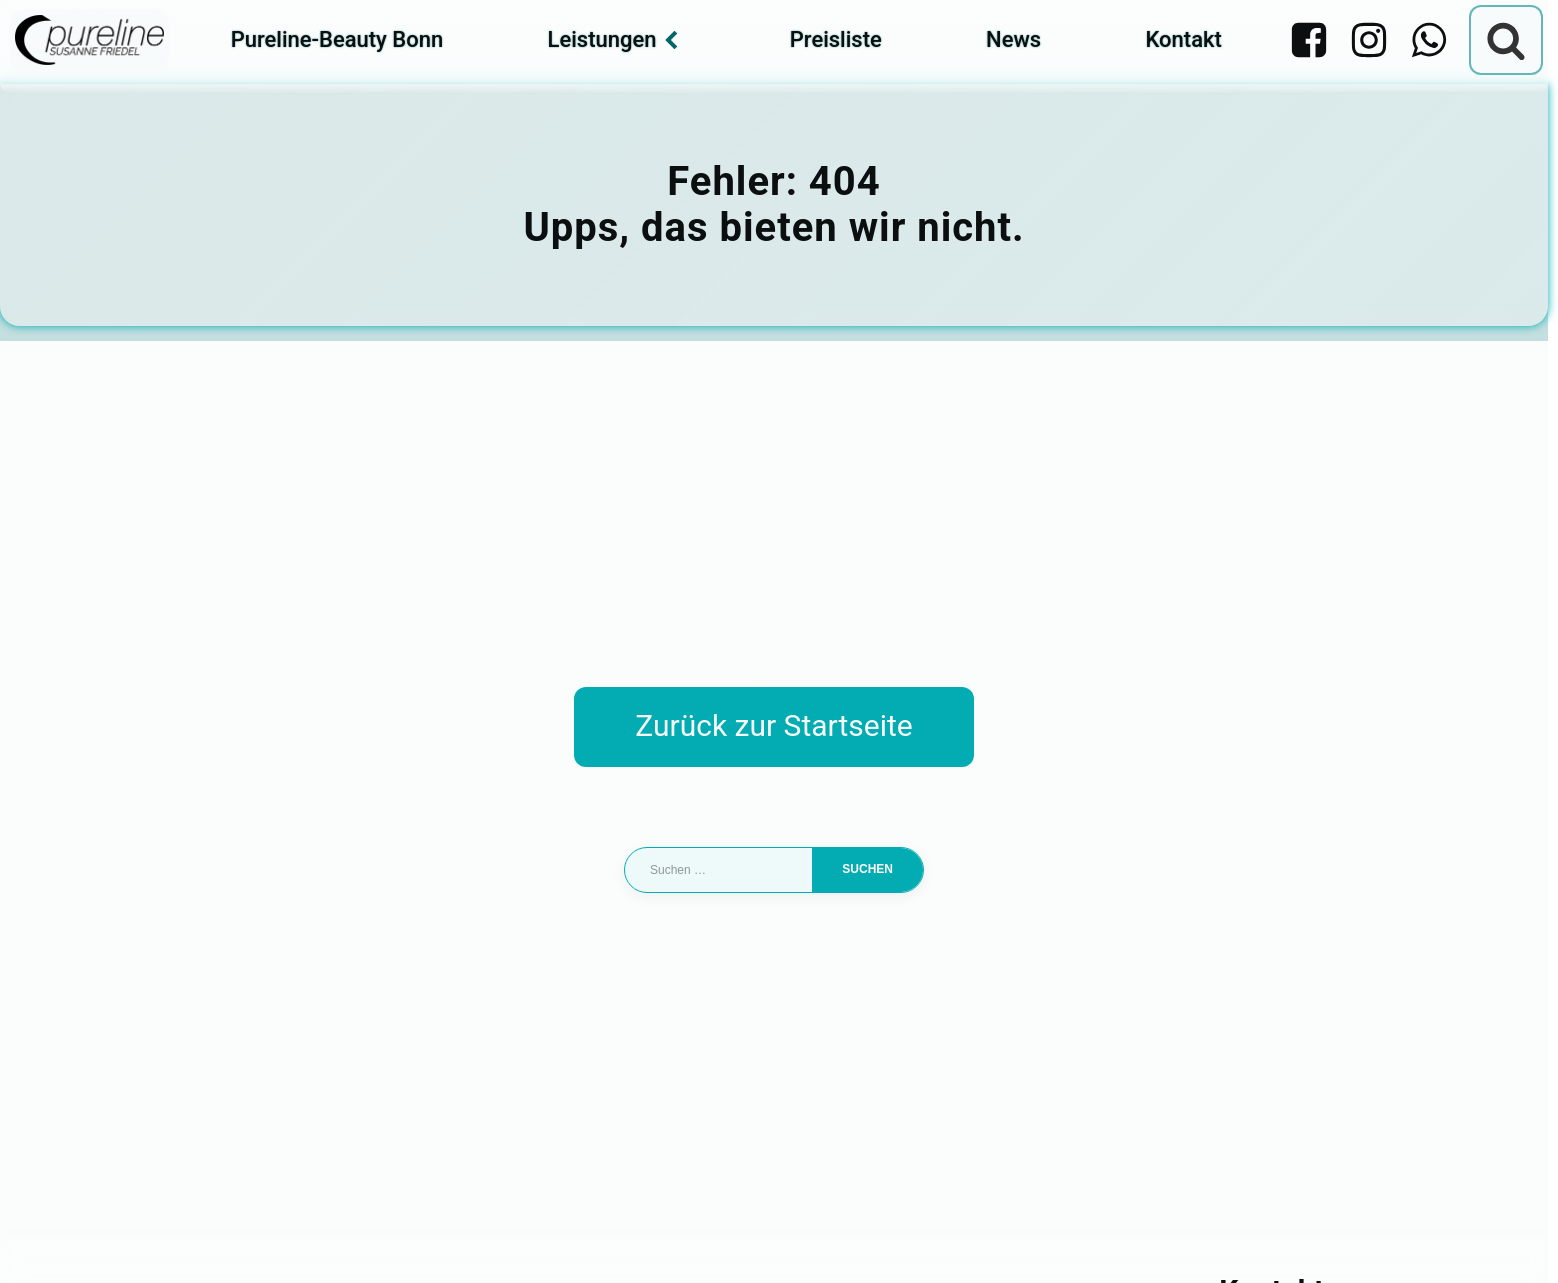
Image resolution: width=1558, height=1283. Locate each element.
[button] (44, 1239)
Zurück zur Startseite (773, 725)
